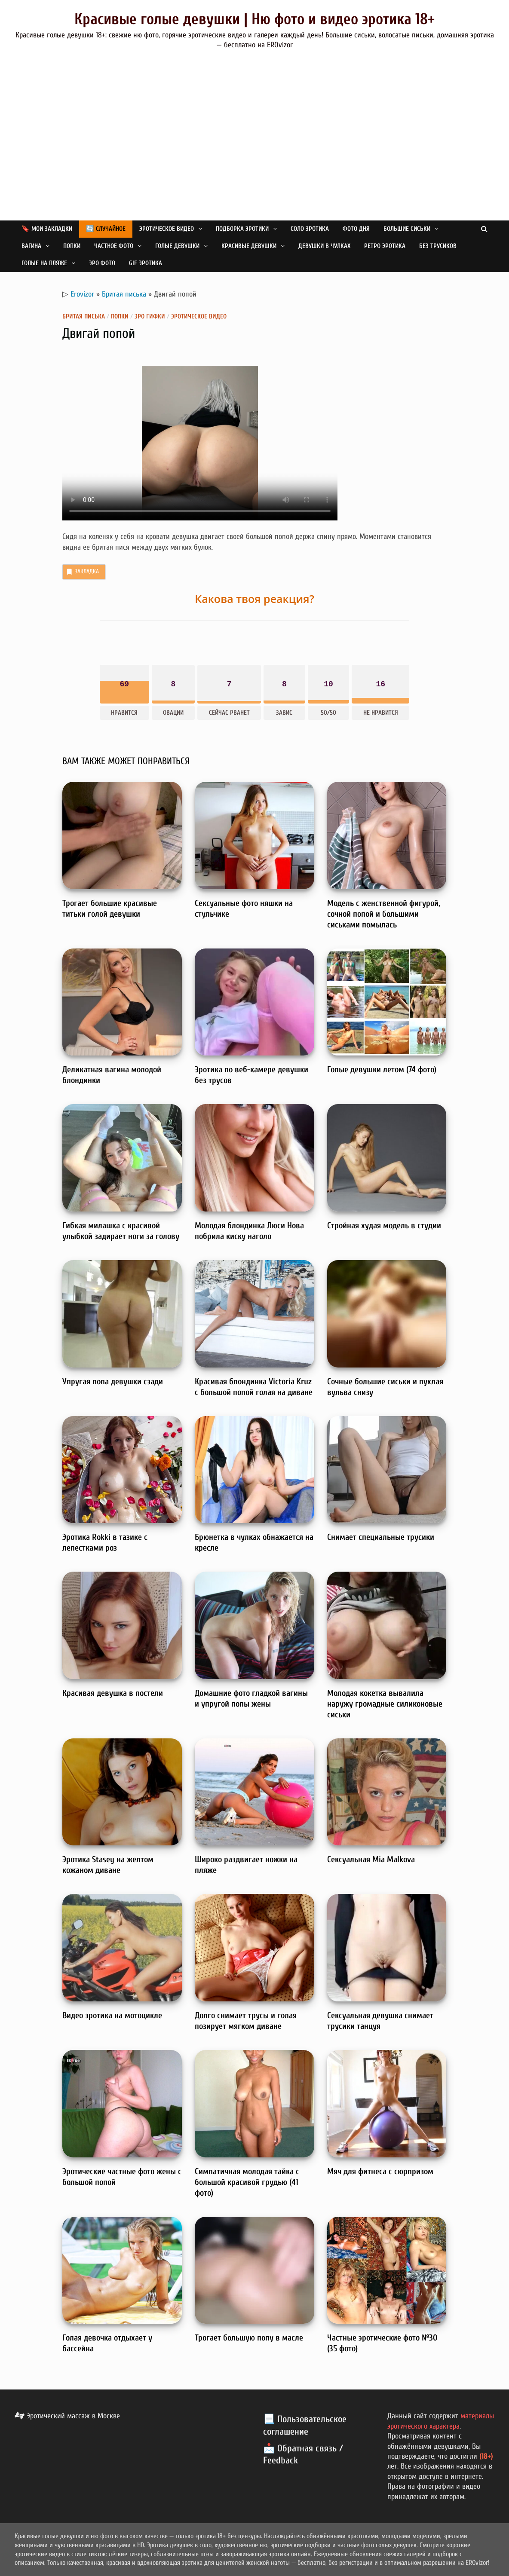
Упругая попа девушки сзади (112, 1381)
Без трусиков (438, 246)
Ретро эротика (384, 246)
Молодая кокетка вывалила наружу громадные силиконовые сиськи (384, 1703)
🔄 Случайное (106, 229)
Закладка (82, 571)
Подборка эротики (242, 229)
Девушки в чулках (324, 246)
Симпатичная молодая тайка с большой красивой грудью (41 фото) (247, 2182)
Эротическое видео (166, 229)
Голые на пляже (44, 263)
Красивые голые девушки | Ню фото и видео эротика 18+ (254, 19)
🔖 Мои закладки (46, 229)
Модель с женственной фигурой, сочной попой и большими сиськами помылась (383, 914)
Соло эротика (310, 229)
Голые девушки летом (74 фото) (381, 1069)
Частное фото (113, 246)
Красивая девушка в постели (112, 1693)
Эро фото (102, 263)
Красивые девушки (248, 246)
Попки (71, 246)
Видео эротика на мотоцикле (112, 2015)
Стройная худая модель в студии (384, 1225)
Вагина (31, 246)
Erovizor (82, 294)
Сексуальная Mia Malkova (371, 1859)
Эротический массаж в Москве (67, 2415)
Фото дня (356, 229)
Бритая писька (124, 294)
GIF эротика (145, 263)
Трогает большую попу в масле (249, 2338)
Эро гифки (150, 316)
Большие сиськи (406, 229)
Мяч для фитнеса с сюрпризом (380, 2171)
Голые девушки (177, 246)
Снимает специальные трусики (380, 1537)
